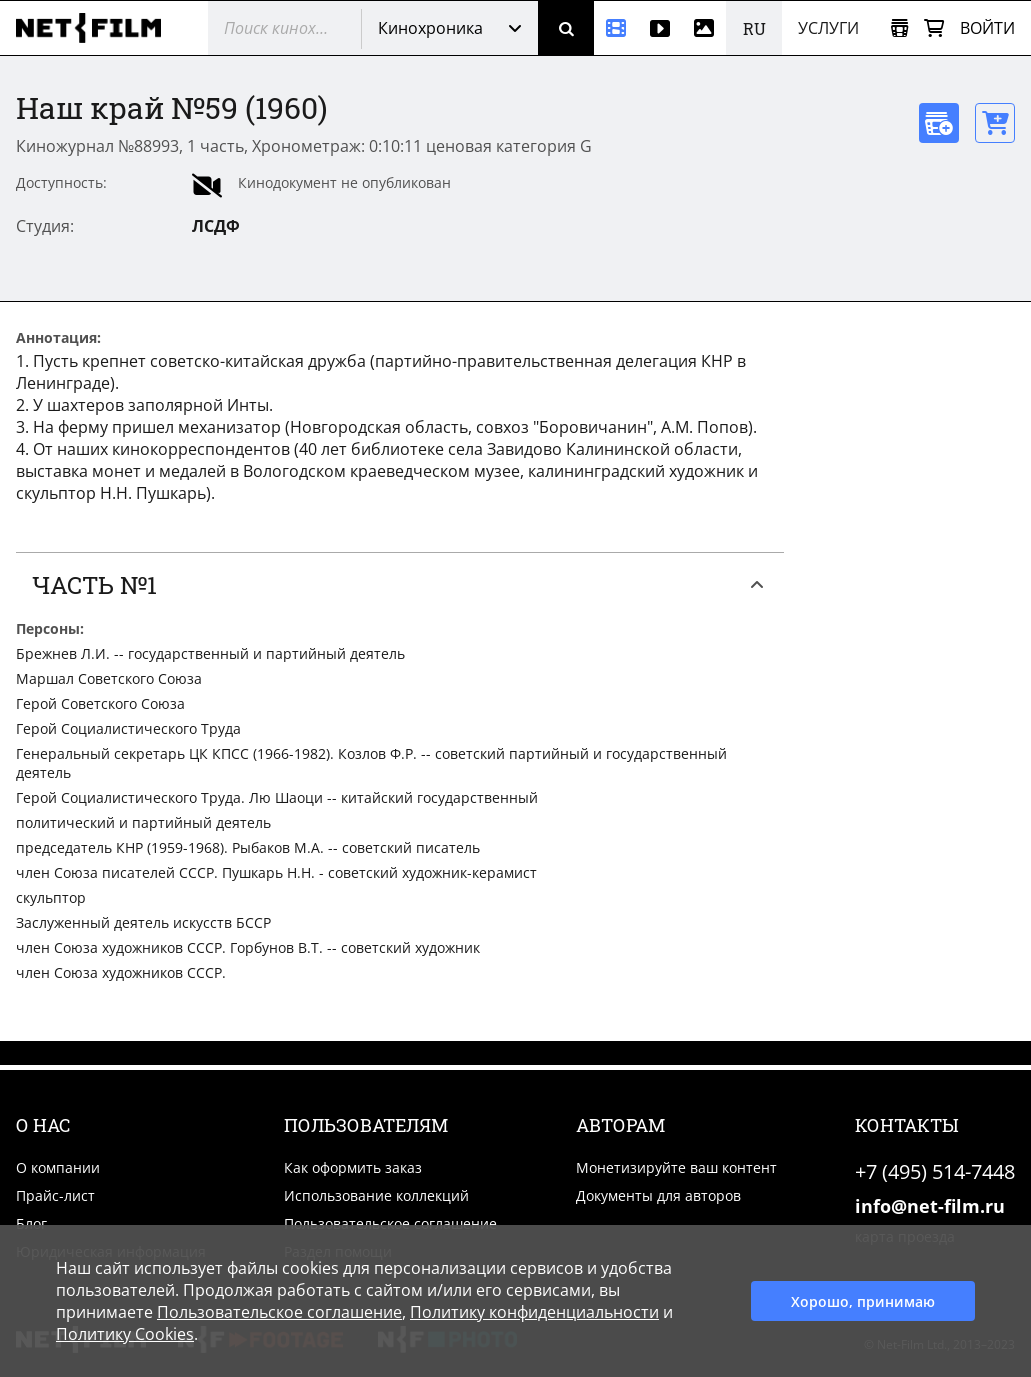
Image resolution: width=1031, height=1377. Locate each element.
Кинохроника (430, 28)
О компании (58, 1167)
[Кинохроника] (616, 28)
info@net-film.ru (930, 1206)
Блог (31, 1223)
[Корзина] (934, 28)
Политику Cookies (125, 1334)
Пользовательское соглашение (390, 1223)
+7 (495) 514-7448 (935, 1171)
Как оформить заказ (353, 1167)
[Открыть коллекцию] (899, 28)
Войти (987, 28)
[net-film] (96, 28)
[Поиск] (566, 28)
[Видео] (660, 28)
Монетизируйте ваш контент (676, 1167)
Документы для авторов (658, 1195)
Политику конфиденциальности (534, 1312)
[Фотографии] (704, 28)
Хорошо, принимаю (863, 1301)
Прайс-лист (55, 1195)
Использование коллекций (376, 1195)
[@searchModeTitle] (277, 28)
